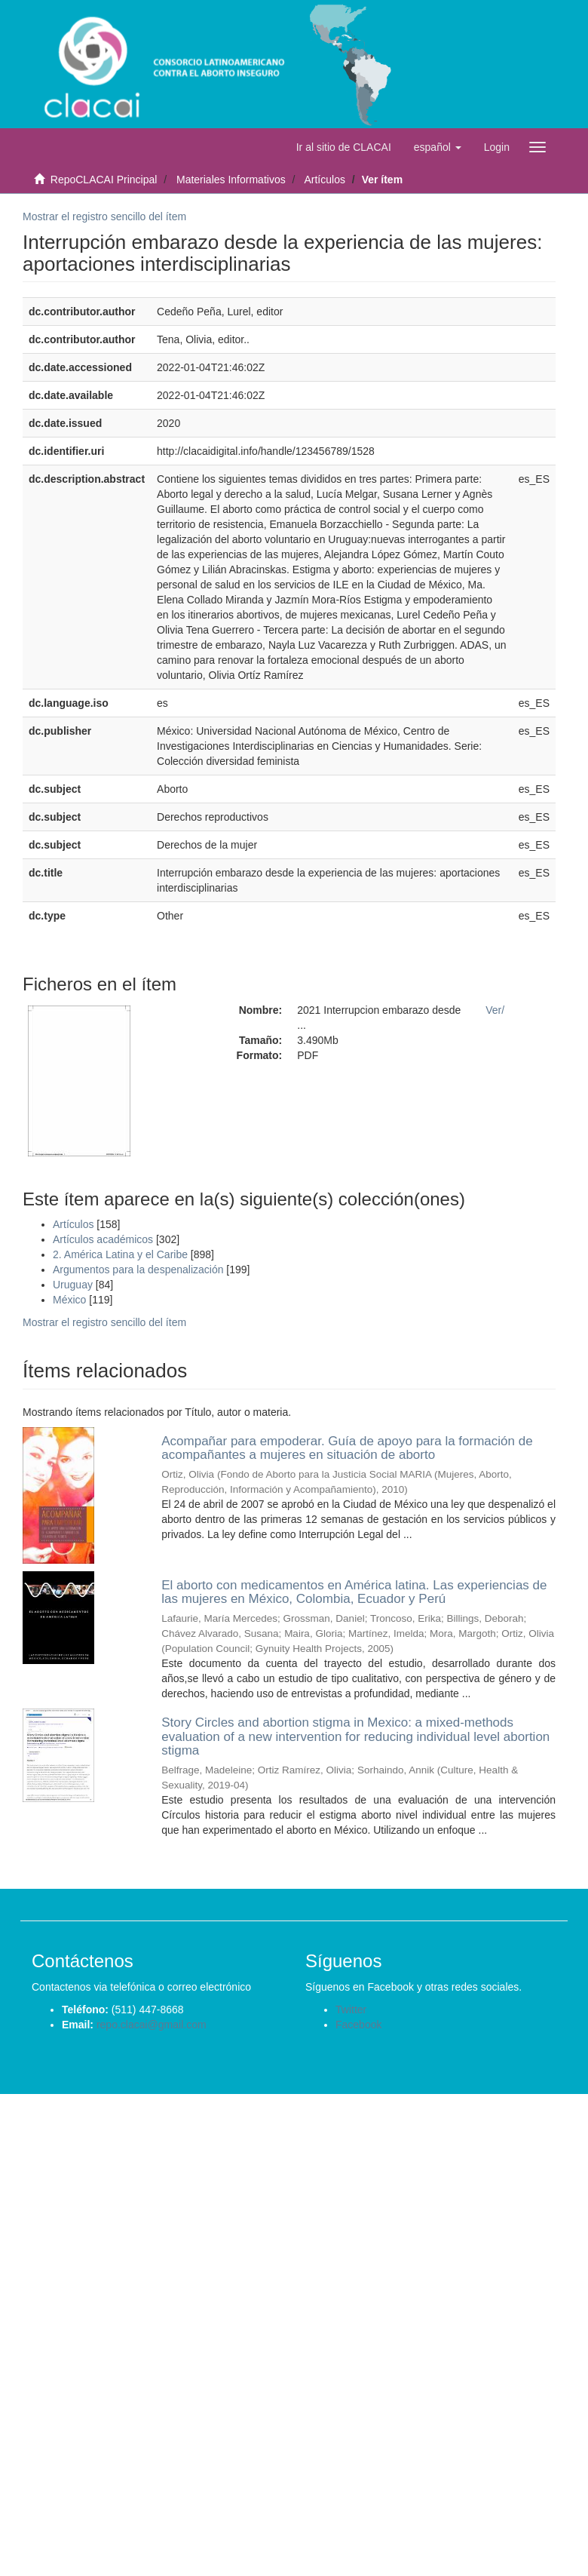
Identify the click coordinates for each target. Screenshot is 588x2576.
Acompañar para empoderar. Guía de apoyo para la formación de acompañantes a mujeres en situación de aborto (346, 1448)
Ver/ (494, 1010)
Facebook (358, 2025)
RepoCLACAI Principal (104, 179)
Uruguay (73, 1285)
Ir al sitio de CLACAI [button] (343, 147)
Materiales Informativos (231, 179)
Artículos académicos (103, 1239)
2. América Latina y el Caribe (120, 1254)
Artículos (324, 179)
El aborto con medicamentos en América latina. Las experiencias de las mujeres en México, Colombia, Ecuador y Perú (354, 1592)
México (69, 1300)
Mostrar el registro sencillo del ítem (104, 216)
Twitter (350, 2009)
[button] (438, 147)
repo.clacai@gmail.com (151, 2025)
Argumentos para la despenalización (138, 1269)
